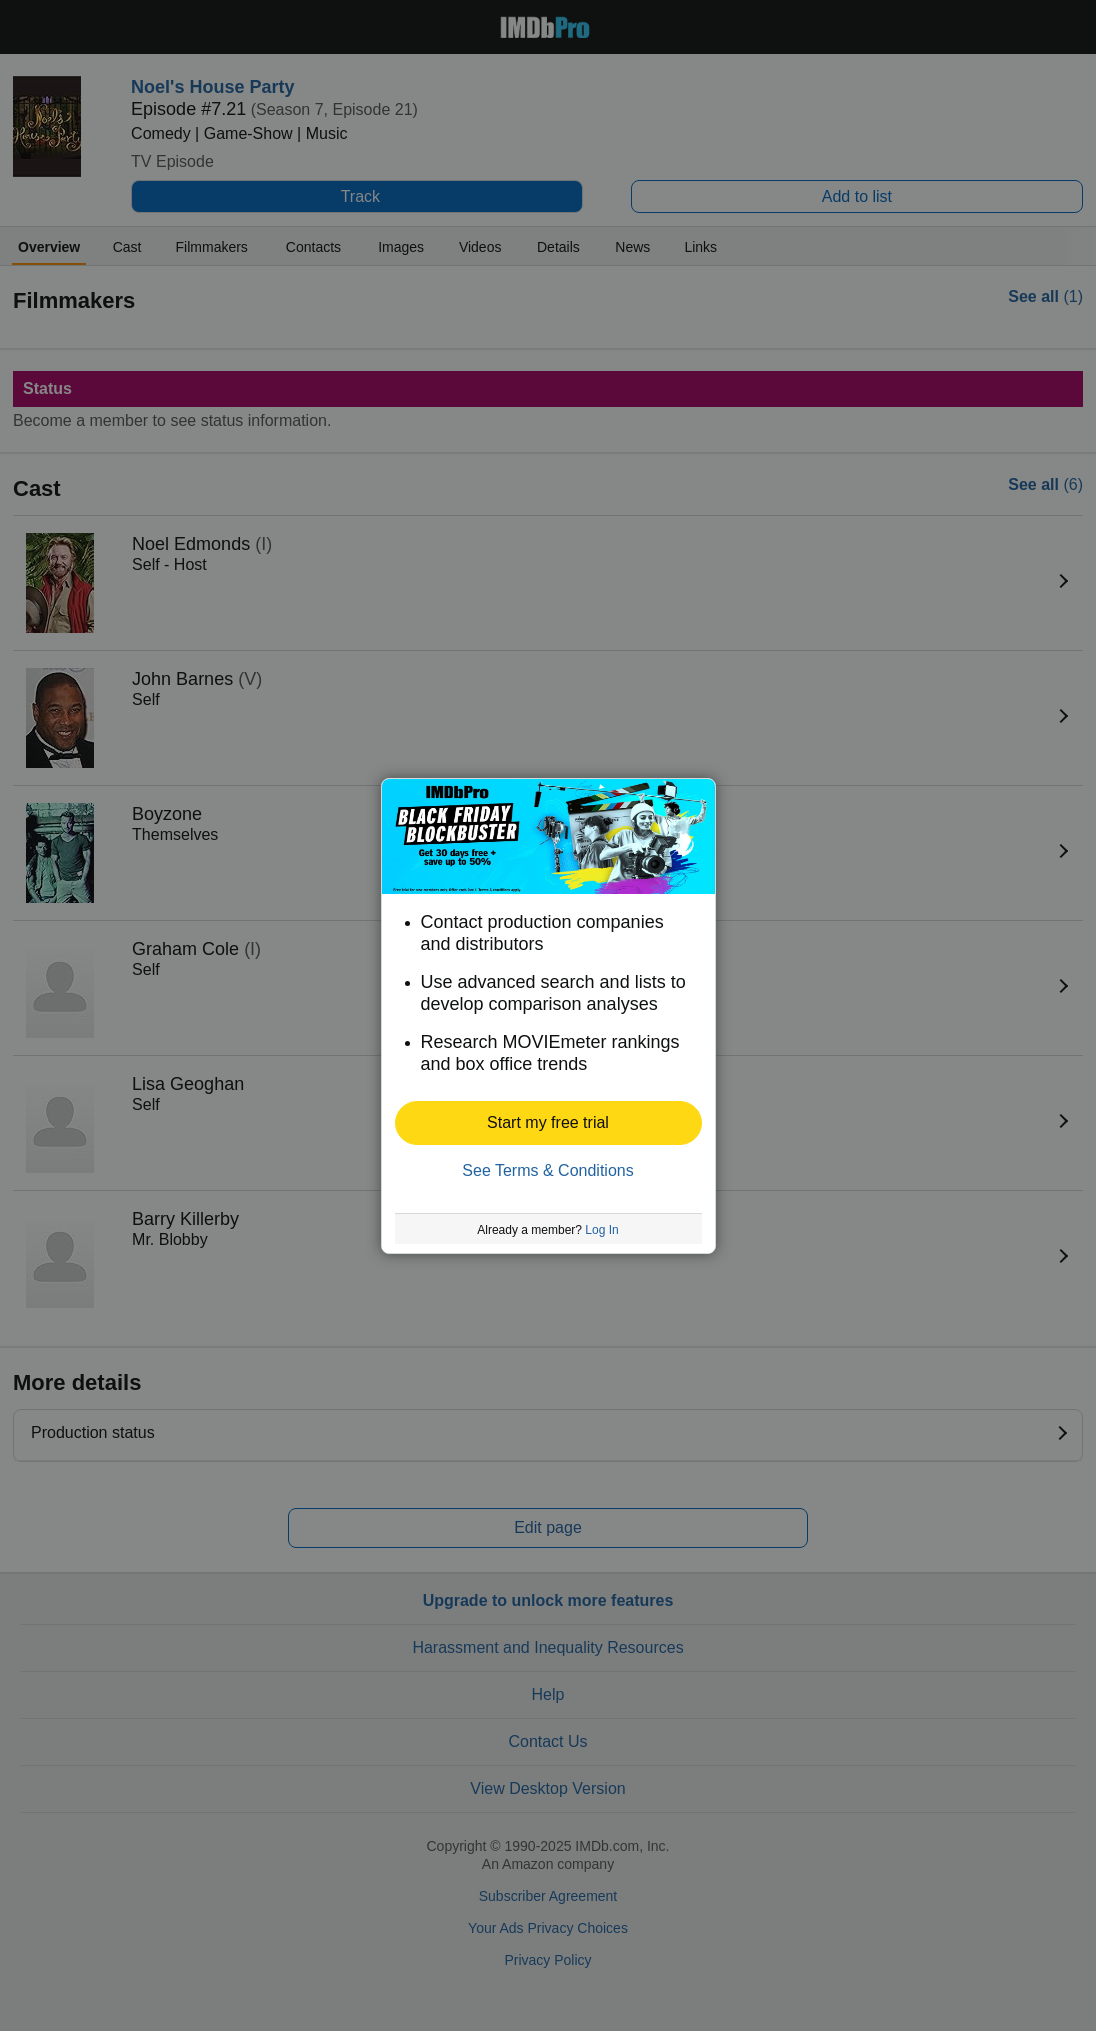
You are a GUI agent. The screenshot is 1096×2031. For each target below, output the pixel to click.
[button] (548, 1123)
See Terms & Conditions (547, 1170)
